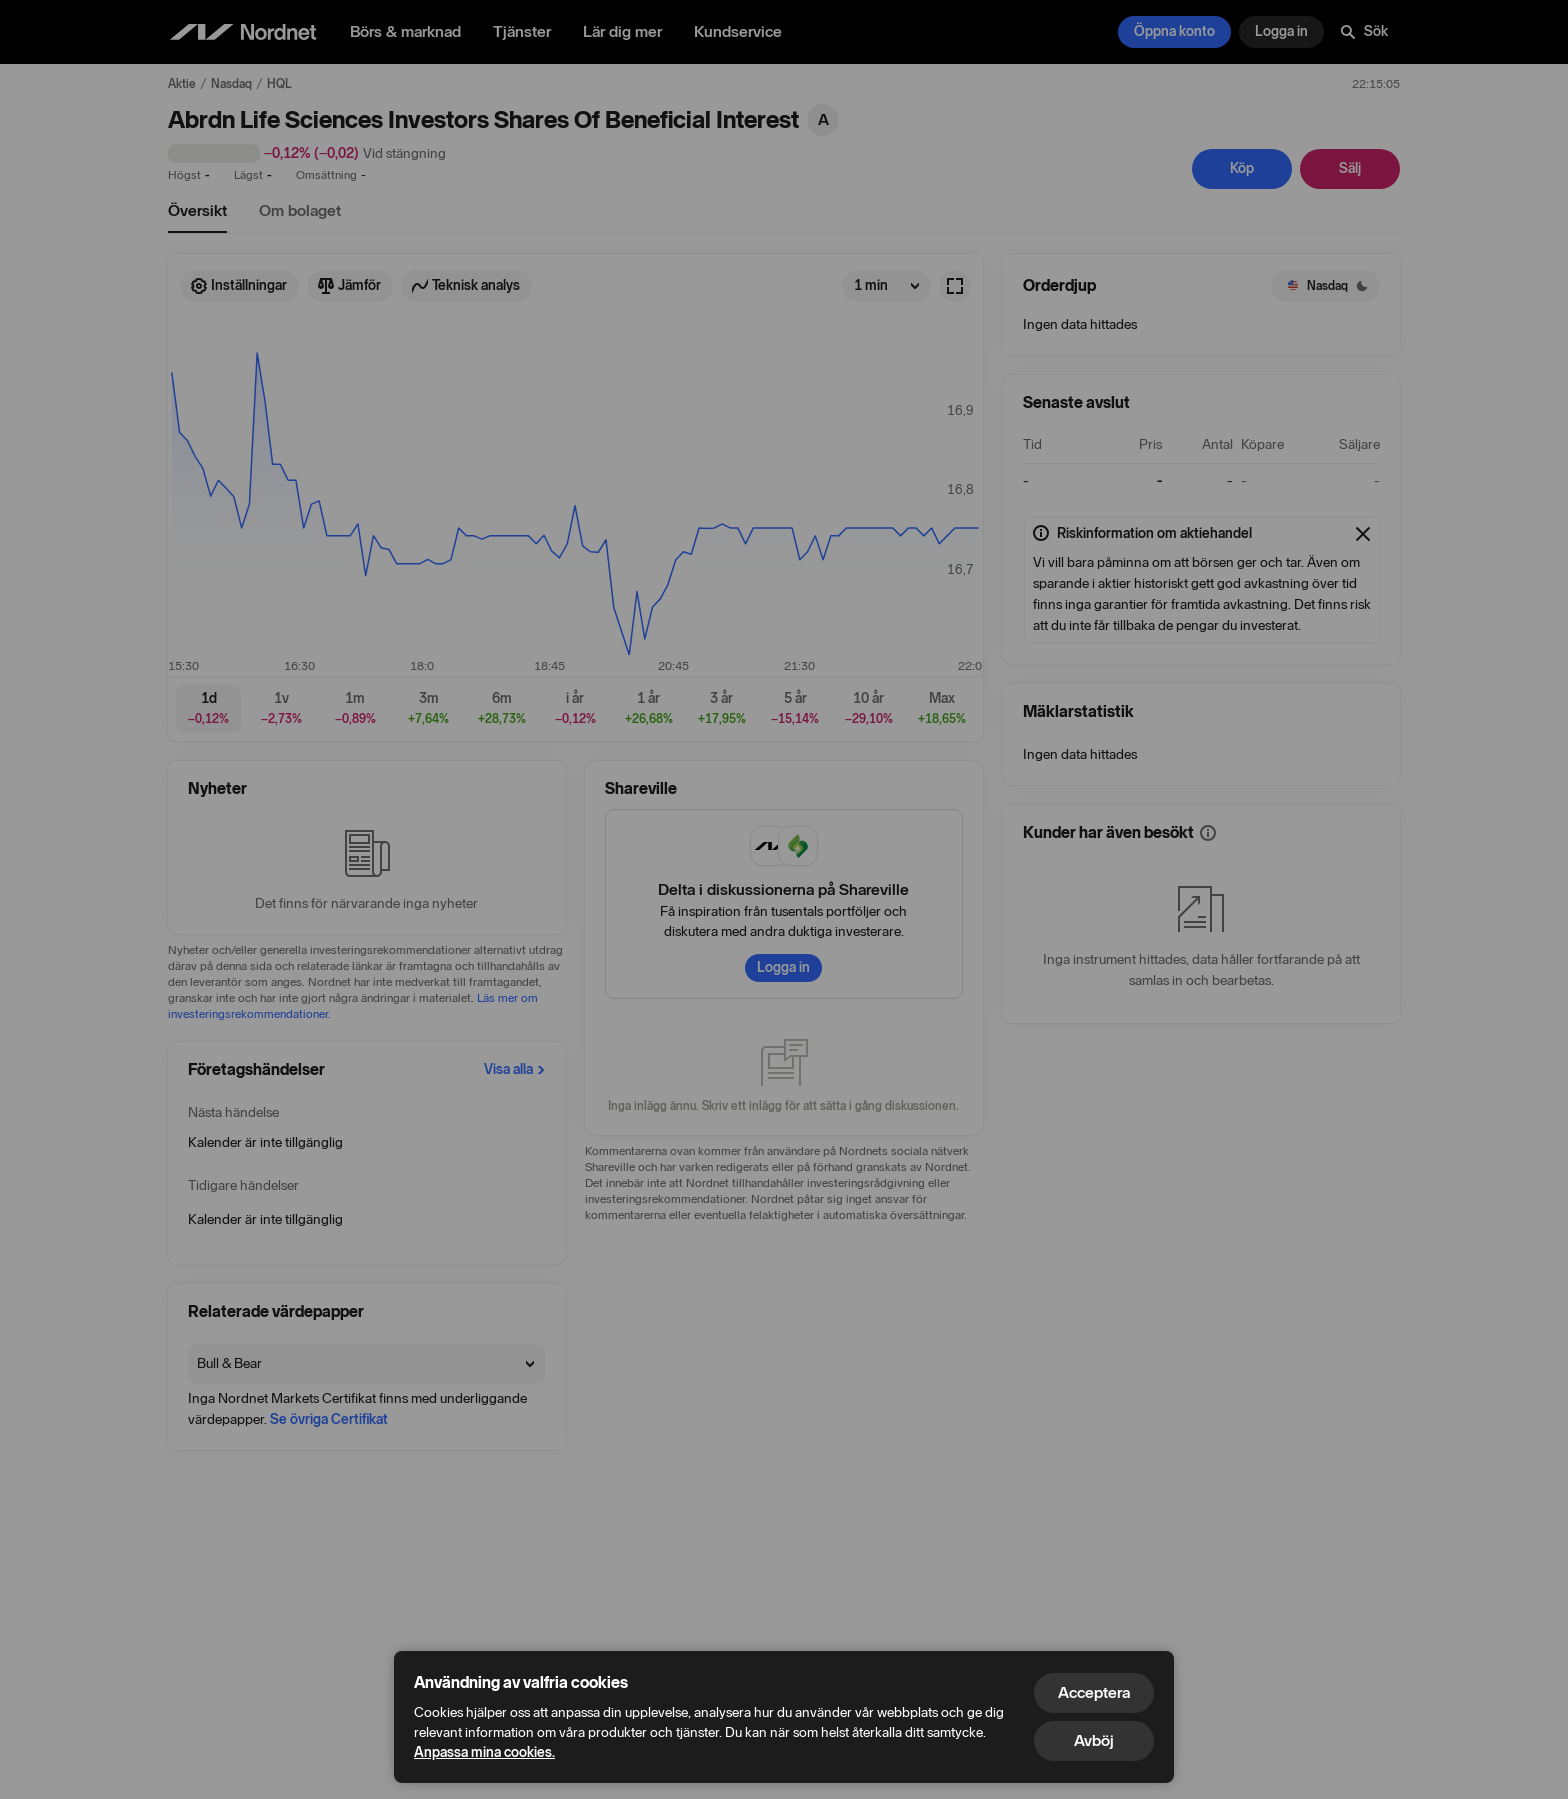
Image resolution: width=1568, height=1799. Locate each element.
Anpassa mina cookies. (484, 1752)
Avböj (1094, 1740)
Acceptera (1094, 1692)
